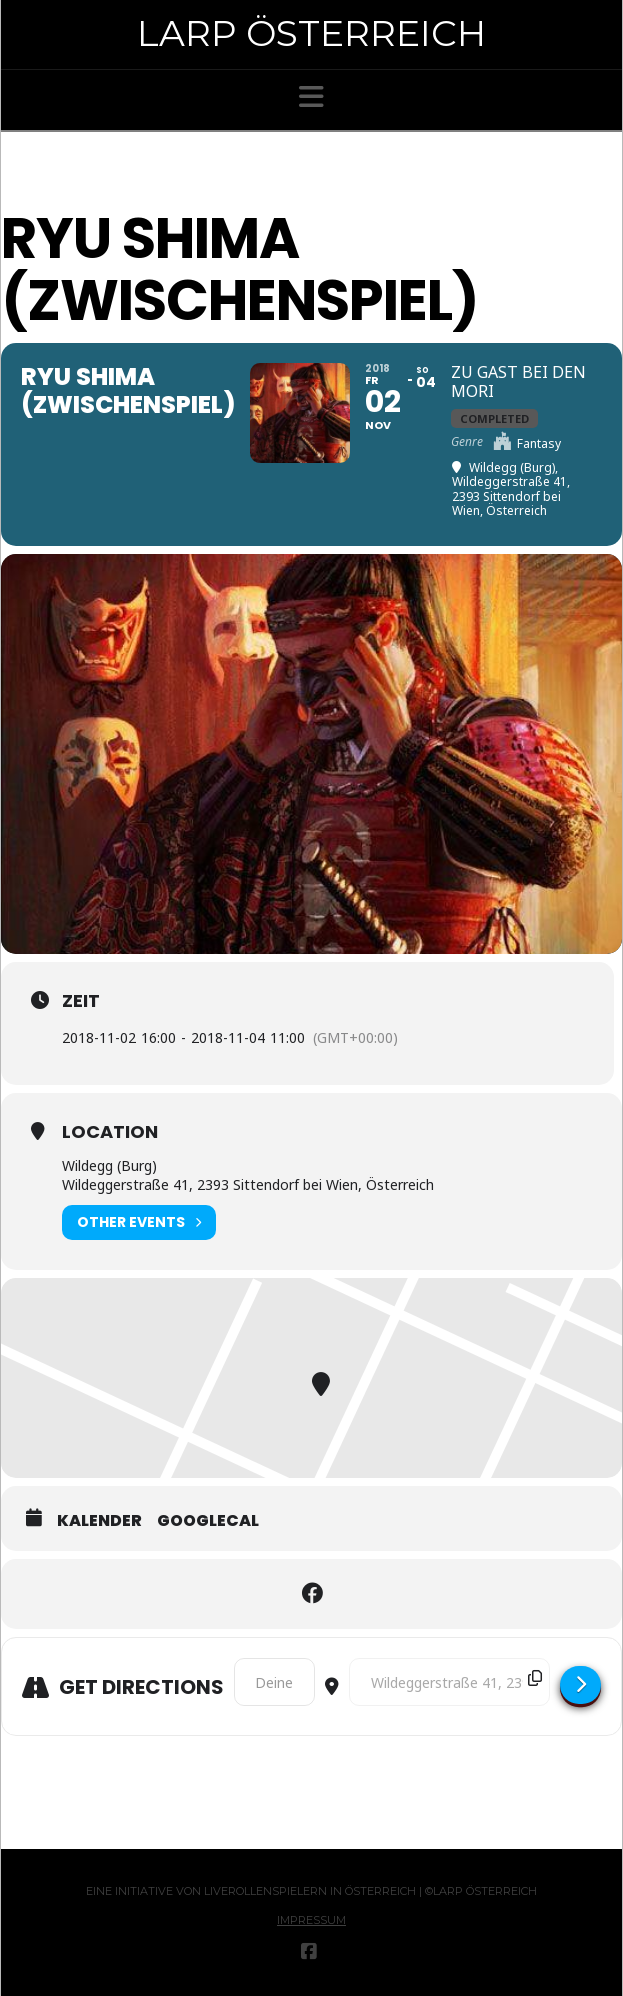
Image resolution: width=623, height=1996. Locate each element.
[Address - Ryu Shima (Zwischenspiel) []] (274, 1682)
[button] (311, 97)
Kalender (99, 1521)
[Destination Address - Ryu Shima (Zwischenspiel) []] (449, 1682)
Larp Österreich (311, 33)
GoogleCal (208, 1521)
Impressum (311, 1920)
